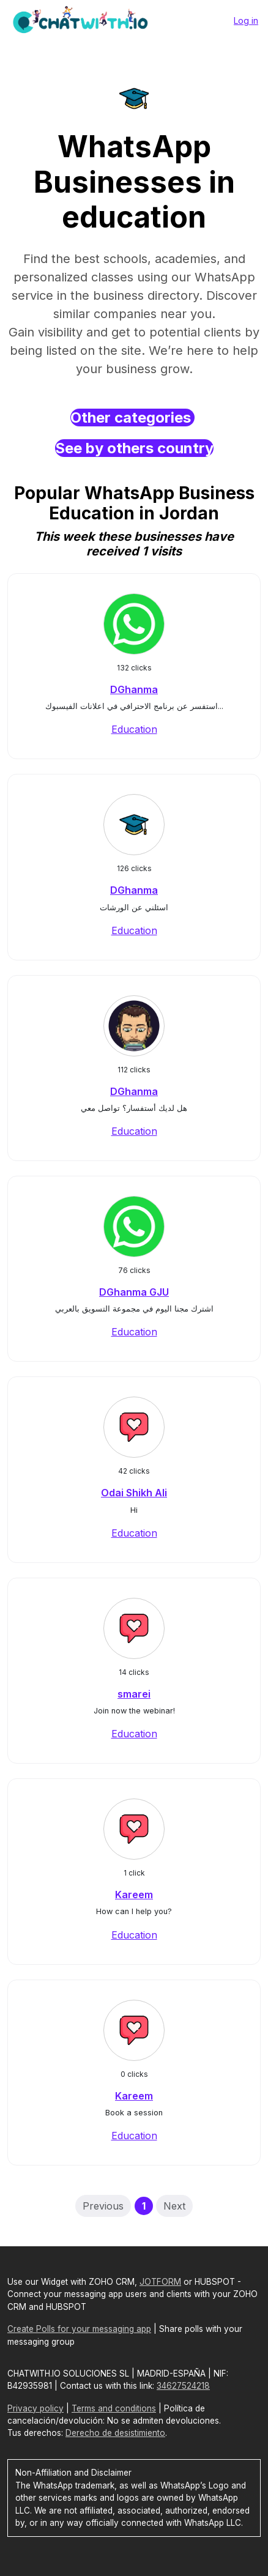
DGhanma (134, 689)
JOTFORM (160, 2282)
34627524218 (183, 2386)
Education (134, 729)
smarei (134, 1694)
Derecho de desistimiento (115, 2433)
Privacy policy (35, 2408)
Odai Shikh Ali (134, 1493)
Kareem (134, 1894)
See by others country (134, 448)
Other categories (132, 417)
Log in (246, 20)
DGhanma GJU (134, 1292)
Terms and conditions (114, 2408)
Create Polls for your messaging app (79, 2329)
